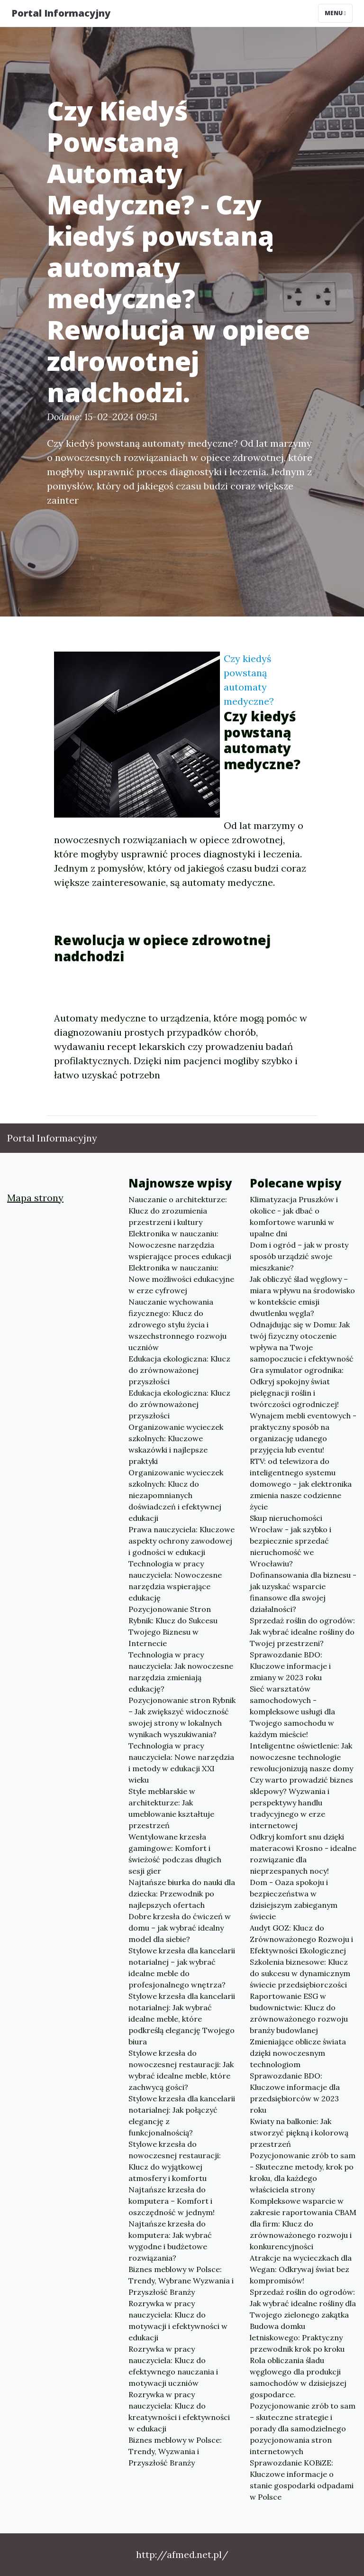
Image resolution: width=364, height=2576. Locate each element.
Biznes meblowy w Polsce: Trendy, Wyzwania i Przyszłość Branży (175, 2451)
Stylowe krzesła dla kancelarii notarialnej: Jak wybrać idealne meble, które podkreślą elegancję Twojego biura (181, 2018)
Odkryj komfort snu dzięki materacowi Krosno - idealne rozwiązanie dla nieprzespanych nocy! (303, 1854)
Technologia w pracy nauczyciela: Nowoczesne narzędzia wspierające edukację (175, 1580)
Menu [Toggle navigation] (335, 13)
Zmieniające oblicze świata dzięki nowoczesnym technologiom (298, 2053)
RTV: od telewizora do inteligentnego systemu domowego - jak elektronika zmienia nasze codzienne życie (301, 1483)
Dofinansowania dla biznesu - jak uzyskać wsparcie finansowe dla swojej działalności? (303, 1592)
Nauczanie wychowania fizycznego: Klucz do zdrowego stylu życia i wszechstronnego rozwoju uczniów (177, 1324)
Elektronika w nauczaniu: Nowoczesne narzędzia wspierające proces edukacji (179, 1245)
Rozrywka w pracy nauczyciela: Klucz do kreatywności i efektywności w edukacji (179, 2411)
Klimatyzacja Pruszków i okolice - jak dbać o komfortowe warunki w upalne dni (294, 1216)
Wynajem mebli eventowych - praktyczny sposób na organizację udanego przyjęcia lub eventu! (303, 1432)
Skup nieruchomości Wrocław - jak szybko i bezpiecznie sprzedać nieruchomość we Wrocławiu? (290, 1540)
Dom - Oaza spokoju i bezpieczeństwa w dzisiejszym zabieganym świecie (293, 1899)
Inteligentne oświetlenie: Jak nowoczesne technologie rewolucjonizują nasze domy (301, 1757)
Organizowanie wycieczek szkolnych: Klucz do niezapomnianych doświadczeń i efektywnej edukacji (175, 1495)
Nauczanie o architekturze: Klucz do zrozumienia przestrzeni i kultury (177, 1211)
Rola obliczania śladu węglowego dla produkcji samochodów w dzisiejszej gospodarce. (298, 2377)
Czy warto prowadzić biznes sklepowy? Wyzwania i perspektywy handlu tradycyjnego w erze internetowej (301, 1802)
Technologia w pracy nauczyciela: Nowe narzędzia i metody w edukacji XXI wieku (181, 1763)
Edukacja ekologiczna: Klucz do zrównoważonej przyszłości (179, 1370)
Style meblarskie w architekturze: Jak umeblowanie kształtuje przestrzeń (171, 1808)
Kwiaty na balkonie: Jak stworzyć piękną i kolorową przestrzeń (299, 2132)
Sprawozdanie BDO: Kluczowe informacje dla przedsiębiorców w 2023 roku (295, 2093)
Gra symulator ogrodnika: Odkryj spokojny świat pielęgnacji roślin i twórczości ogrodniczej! (297, 1387)
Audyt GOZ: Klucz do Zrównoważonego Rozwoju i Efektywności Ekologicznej (301, 1939)
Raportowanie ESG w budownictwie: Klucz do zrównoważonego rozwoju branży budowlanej (299, 2013)
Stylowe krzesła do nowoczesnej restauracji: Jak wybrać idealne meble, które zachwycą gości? (181, 2070)
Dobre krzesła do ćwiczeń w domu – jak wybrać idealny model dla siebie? (179, 1928)
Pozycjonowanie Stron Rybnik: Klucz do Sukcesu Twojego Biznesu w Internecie (173, 1626)
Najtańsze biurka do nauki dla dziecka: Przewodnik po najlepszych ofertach (181, 1893)
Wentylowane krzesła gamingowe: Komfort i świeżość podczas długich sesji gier (174, 1854)
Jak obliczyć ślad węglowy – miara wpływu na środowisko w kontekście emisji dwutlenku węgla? (302, 1296)
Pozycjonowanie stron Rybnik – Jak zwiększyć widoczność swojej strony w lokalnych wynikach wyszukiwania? (182, 1717)
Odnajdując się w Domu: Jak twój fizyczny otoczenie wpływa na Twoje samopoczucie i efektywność (302, 1341)
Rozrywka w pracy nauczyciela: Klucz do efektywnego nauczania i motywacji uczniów (173, 2366)
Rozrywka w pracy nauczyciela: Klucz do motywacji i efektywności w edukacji (178, 2320)
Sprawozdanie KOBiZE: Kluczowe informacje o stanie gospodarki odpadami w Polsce (302, 2480)
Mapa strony (35, 1198)
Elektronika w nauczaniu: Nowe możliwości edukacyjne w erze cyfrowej (181, 1279)
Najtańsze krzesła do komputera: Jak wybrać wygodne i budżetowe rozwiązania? (170, 2241)
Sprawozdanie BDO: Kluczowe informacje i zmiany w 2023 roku (290, 1666)
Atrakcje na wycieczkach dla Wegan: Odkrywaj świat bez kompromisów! (301, 2269)
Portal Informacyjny (60, 13)
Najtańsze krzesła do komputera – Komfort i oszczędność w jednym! (171, 2201)
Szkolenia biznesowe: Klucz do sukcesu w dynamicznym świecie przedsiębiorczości (300, 1973)
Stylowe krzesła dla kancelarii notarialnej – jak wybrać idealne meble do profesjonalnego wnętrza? (181, 1967)
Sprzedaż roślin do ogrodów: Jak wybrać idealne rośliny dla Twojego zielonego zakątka (303, 2303)
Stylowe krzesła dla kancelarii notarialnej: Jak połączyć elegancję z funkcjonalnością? (181, 2115)
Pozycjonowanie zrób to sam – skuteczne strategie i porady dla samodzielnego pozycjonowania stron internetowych (302, 2428)
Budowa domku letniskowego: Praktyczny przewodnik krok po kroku (297, 2337)
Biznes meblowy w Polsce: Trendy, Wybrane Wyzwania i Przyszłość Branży (181, 2280)
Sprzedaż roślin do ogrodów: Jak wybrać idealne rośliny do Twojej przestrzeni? (302, 1632)
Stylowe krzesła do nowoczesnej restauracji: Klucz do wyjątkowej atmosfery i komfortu (174, 2161)
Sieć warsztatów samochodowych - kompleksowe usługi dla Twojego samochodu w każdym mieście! (292, 1711)
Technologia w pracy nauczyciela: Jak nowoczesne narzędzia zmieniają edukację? (180, 1671)
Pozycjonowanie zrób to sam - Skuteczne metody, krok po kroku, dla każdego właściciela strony (302, 2172)
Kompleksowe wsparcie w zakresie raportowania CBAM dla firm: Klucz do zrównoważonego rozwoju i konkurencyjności (303, 2223)
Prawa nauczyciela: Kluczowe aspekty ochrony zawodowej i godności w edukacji (181, 1541)
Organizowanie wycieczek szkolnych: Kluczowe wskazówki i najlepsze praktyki (175, 1444)
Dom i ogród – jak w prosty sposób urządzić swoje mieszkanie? (299, 1256)
